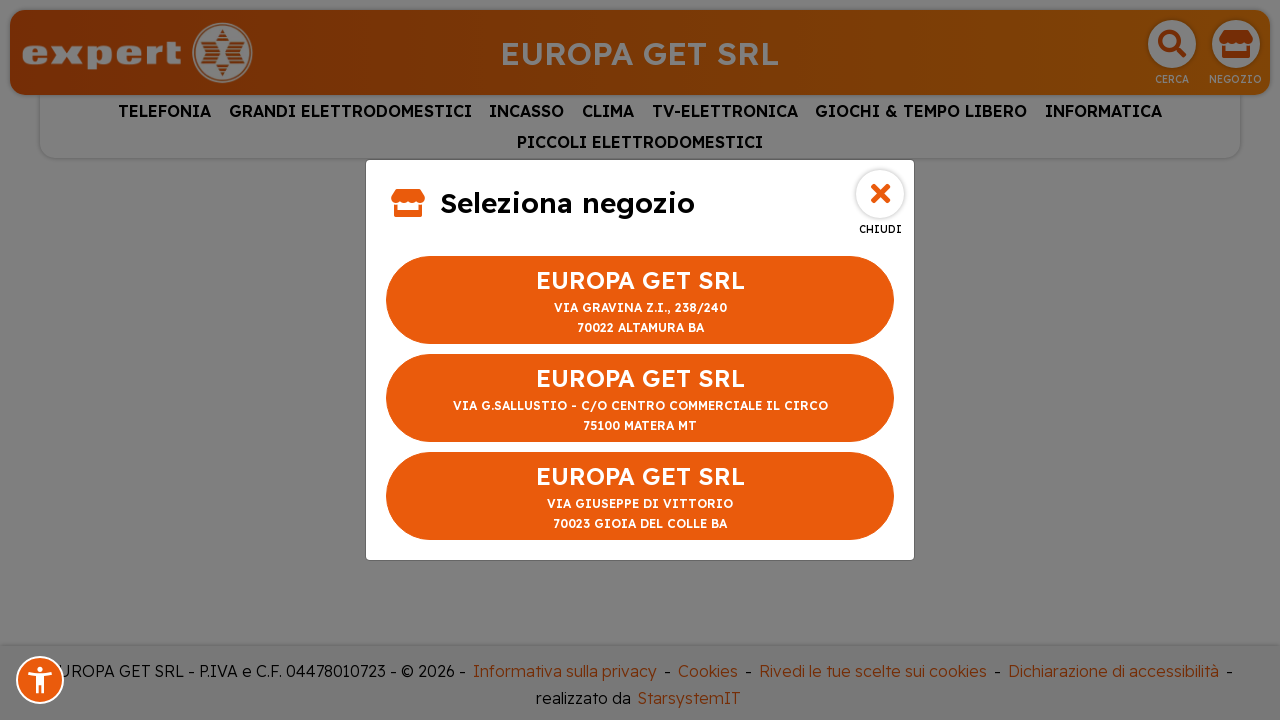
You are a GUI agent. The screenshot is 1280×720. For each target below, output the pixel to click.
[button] (40, 680)
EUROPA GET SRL (640, 301)
